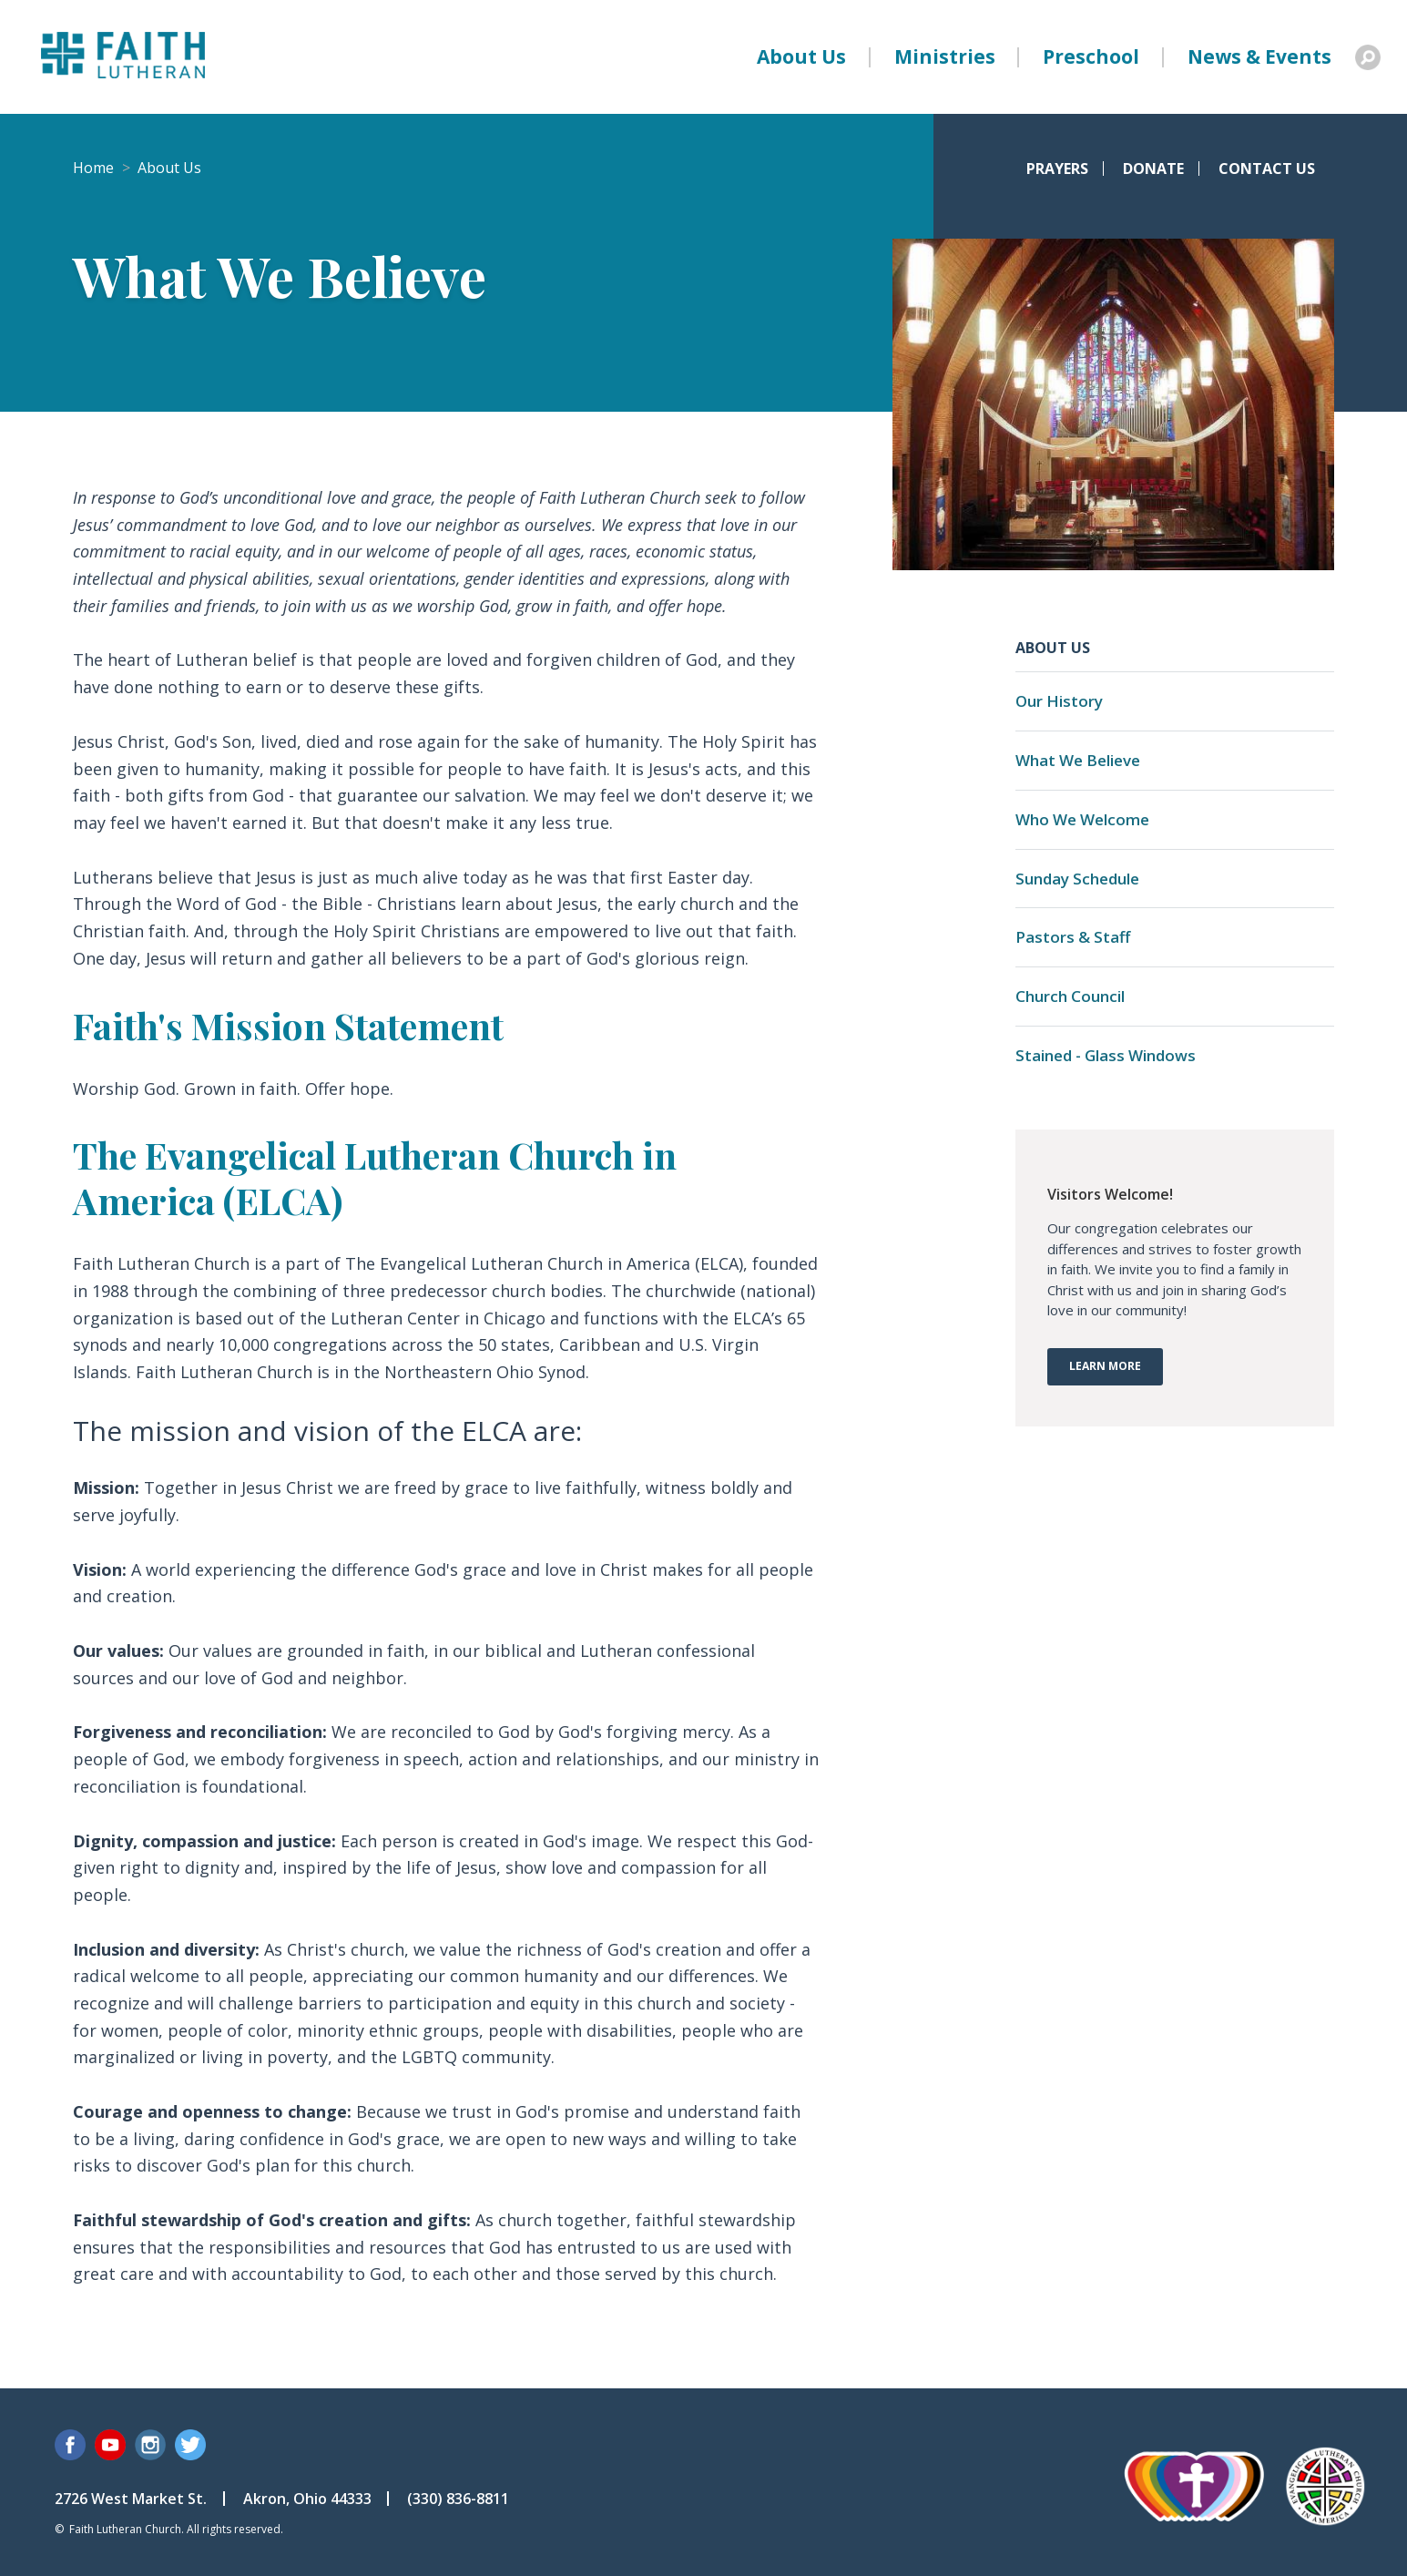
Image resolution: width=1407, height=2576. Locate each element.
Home (93, 167)
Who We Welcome (1082, 819)
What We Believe (1077, 760)
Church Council (1070, 996)
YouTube (110, 2444)
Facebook (70, 2444)
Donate (1153, 168)
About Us (801, 56)
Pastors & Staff (1072, 936)
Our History (1059, 700)
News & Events (1259, 56)
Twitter (190, 2444)
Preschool (1091, 56)
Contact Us (1266, 168)
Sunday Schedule (1077, 878)
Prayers (1057, 168)
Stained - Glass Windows (1105, 1055)
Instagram (150, 2444)
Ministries (944, 56)
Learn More (1105, 1366)
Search (1368, 57)
